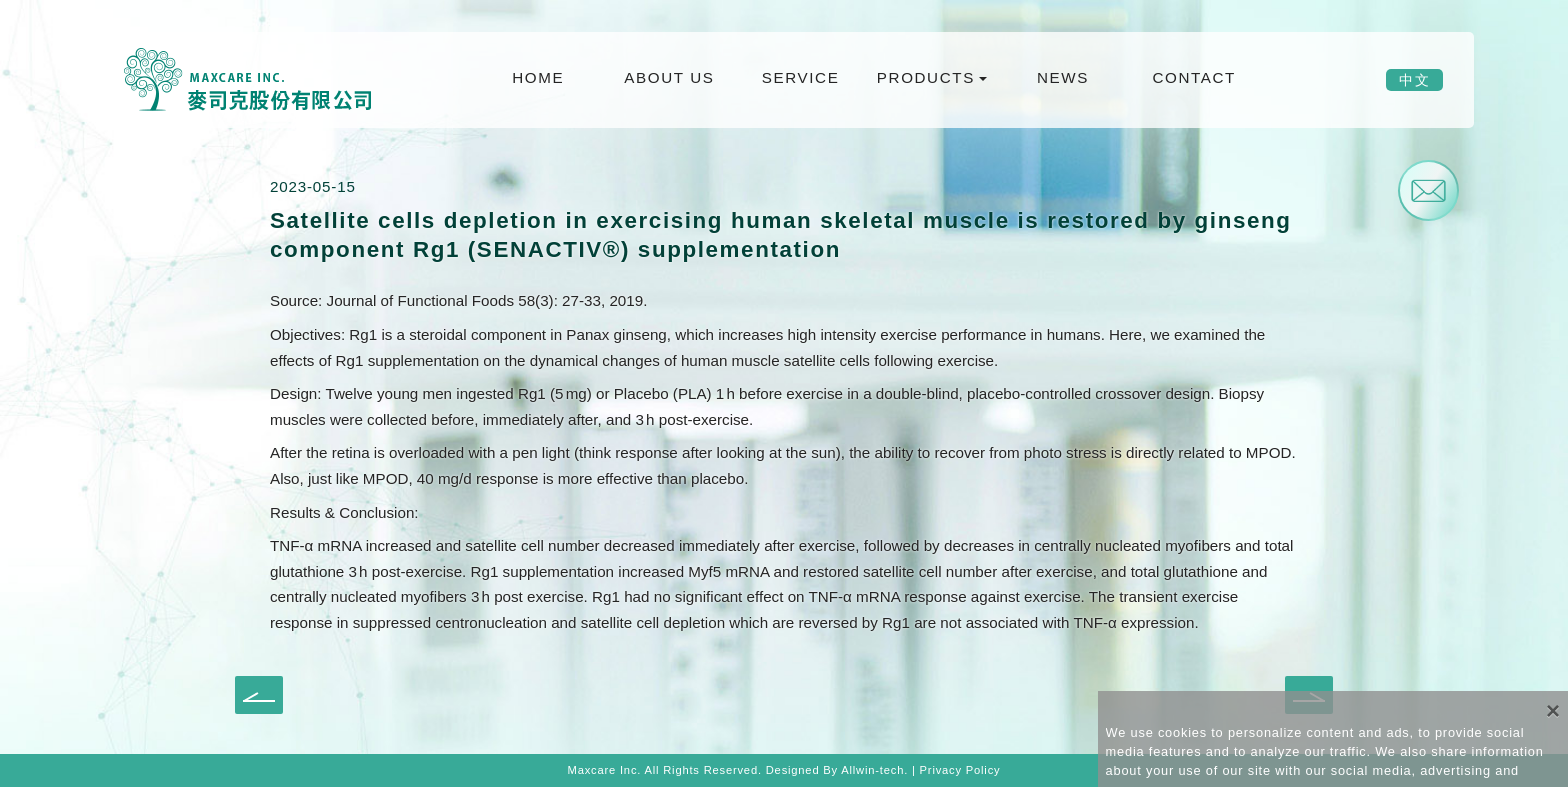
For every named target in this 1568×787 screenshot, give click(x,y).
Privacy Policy (960, 770)
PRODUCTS (926, 77)
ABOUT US (669, 77)
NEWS (1063, 77)
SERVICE (801, 77)
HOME (538, 77)
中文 (1414, 80)
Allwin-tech (872, 770)
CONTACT (1193, 77)
